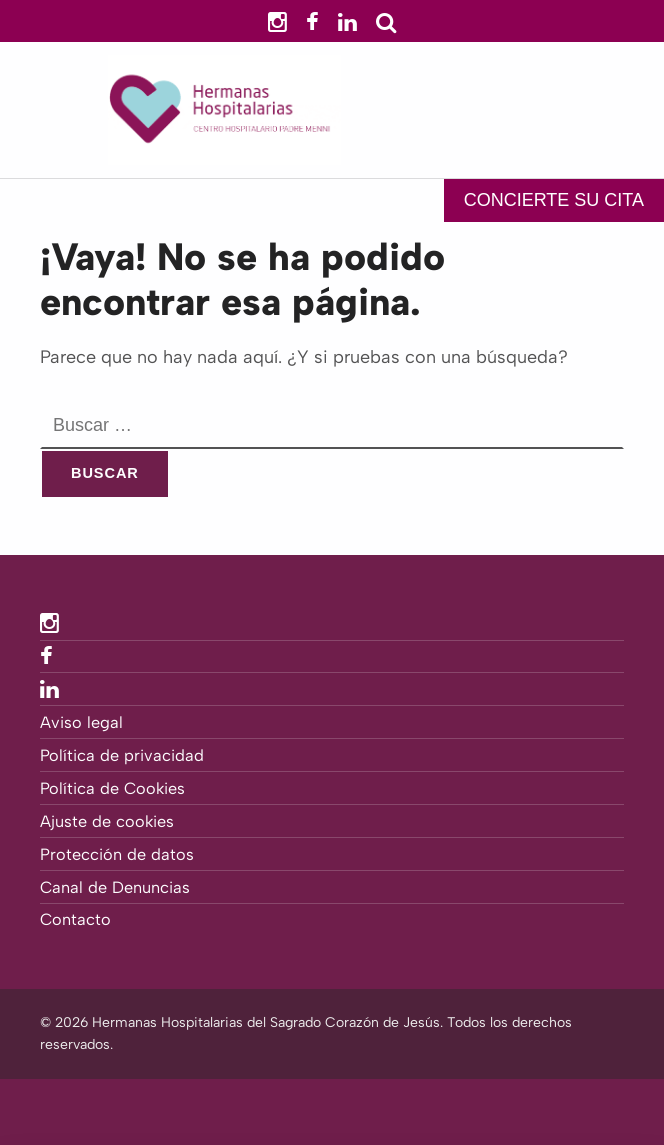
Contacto (75, 919)
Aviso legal (81, 722)
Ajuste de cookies (107, 821)
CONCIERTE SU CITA (554, 200)
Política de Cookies (112, 788)
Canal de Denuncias (115, 887)
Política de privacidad (122, 755)
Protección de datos (117, 854)
